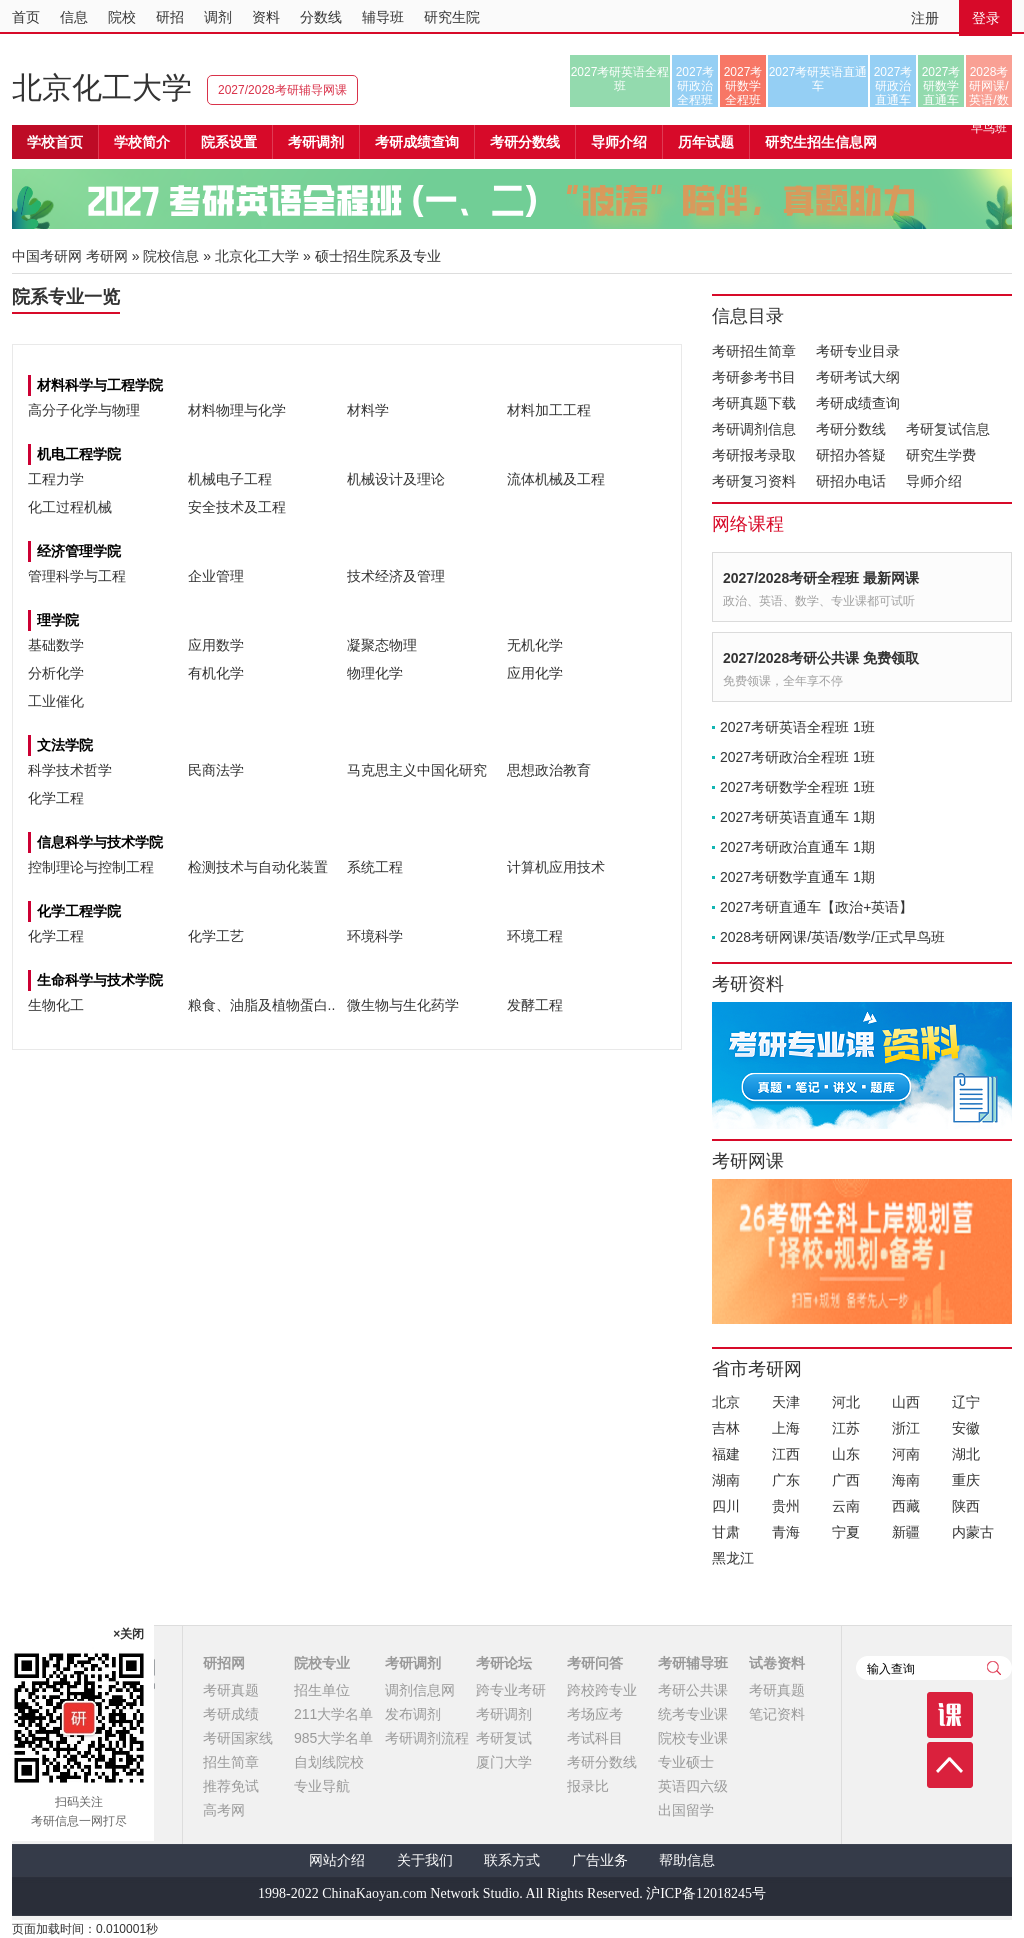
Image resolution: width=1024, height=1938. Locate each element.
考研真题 (231, 1690)
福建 (726, 1454)
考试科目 (595, 1738)
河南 (906, 1454)
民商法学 (216, 770)
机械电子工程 (230, 479)
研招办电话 (851, 481)
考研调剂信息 (754, 429)
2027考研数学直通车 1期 (797, 877)
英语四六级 (693, 1786)
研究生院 (452, 17)
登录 (986, 18)
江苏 (846, 1428)
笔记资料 (777, 1714)
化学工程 (56, 798)
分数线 (321, 17)
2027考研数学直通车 (941, 86)
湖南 (726, 1480)
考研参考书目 (754, 377)
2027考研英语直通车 (818, 79)
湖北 (966, 1454)
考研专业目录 (858, 351)
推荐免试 (231, 1786)
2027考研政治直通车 (893, 86)
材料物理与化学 (237, 410)
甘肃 (726, 1532)
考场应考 (595, 1714)
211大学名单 (333, 1714)
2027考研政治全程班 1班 (797, 757)
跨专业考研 (511, 1690)
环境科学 (375, 936)
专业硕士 (686, 1762)
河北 (846, 1402)
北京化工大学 (102, 87)
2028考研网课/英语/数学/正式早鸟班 (988, 86)
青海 (786, 1532)
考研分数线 (851, 429)
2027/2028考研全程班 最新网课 (821, 578)
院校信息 (171, 256)
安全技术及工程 (237, 507)
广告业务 (600, 1860)
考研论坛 (504, 1663)
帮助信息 (687, 1860)
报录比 (588, 1786)
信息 (74, 17)
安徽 (966, 1428)
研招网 (224, 1663)
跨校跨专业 (602, 1690)
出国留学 (686, 1810)
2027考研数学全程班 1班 (797, 787)
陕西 (966, 1506)
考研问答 (595, 1663)
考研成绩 (231, 1714)
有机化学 (216, 673)
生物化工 (56, 1005)
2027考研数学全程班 (743, 86)
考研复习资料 (754, 481)
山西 (906, 1402)
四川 (726, 1506)
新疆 (906, 1532)
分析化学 (56, 673)
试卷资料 (777, 1663)
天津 (786, 1402)
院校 (122, 17)
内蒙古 (973, 1532)
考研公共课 (693, 1690)
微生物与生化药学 (403, 1005)
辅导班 (383, 17)
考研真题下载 (754, 403)
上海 (786, 1428)
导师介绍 (619, 142)
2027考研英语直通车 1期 (797, 817)
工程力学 (56, 479)
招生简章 (231, 1762)
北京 (726, 1402)
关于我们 (425, 1860)
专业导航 (322, 1786)
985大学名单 (333, 1738)
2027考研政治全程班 (695, 86)
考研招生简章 (754, 351)
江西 (786, 1454)
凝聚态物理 (382, 645)
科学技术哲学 (70, 770)
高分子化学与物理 (84, 410)
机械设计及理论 (396, 479)
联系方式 (512, 1860)
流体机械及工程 (556, 479)
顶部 (950, 1765)
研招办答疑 (851, 455)
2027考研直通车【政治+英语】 (816, 907)
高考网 (224, 1810)
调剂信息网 (420, 1690)
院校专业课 (693, 1738)
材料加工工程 (549, 410)
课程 (950, 1715)
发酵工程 (535, 1005)
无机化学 (535, 645)
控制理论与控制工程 (91, 867)
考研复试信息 (948, 429)
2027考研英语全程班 (620, 79)
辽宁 (966, 1402)
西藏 (906, 1506)
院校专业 (322, 1663)
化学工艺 (216, 936)
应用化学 (535, 673)
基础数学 (56, 645)
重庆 (966, 1480)
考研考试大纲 (858, 377)
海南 (906, 1480)
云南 (846, 1506)
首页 (26, 17)
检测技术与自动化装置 (258, 867)
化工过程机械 (70, 507)
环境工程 (535, 936)
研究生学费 (941, 455)
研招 (170, 17)
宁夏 (846, 1532)
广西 (846, 1480)
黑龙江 (733, 1558)
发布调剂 (413, 1714)
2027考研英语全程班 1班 (797, 727)
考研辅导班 (693, 1663)
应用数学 (216, 645)
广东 (786, 1480)
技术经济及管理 (396, 576)
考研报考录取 (754, 455)
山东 (846, 1454)
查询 (994, 1668)
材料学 (368, 410)
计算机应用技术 (556, 867)
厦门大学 (504, 1762)
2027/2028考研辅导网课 (282, 90)
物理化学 (375, 673)
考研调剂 (316, 142)
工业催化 (56, 701)
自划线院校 (329, 1762)
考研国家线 (238, 1738)
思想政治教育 (549, 770)
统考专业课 (693, 1714)
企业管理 (216, 576)
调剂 (218, 17)
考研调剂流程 (427, 1738)
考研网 (107, 256)
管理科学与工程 (77, 576)
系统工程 (375, 867)
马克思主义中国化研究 (417, 770)
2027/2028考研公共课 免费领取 (821, 658)
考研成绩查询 (858, 403)
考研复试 (504, 1738)
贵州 (786, 1506)
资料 (266, 17)
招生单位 (322, 1690)
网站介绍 (337, 1860)
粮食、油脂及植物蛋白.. (262, 1005)
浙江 (906, 1428)
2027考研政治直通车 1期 (797, 847)
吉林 (726, 1428)
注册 (925, 18)
